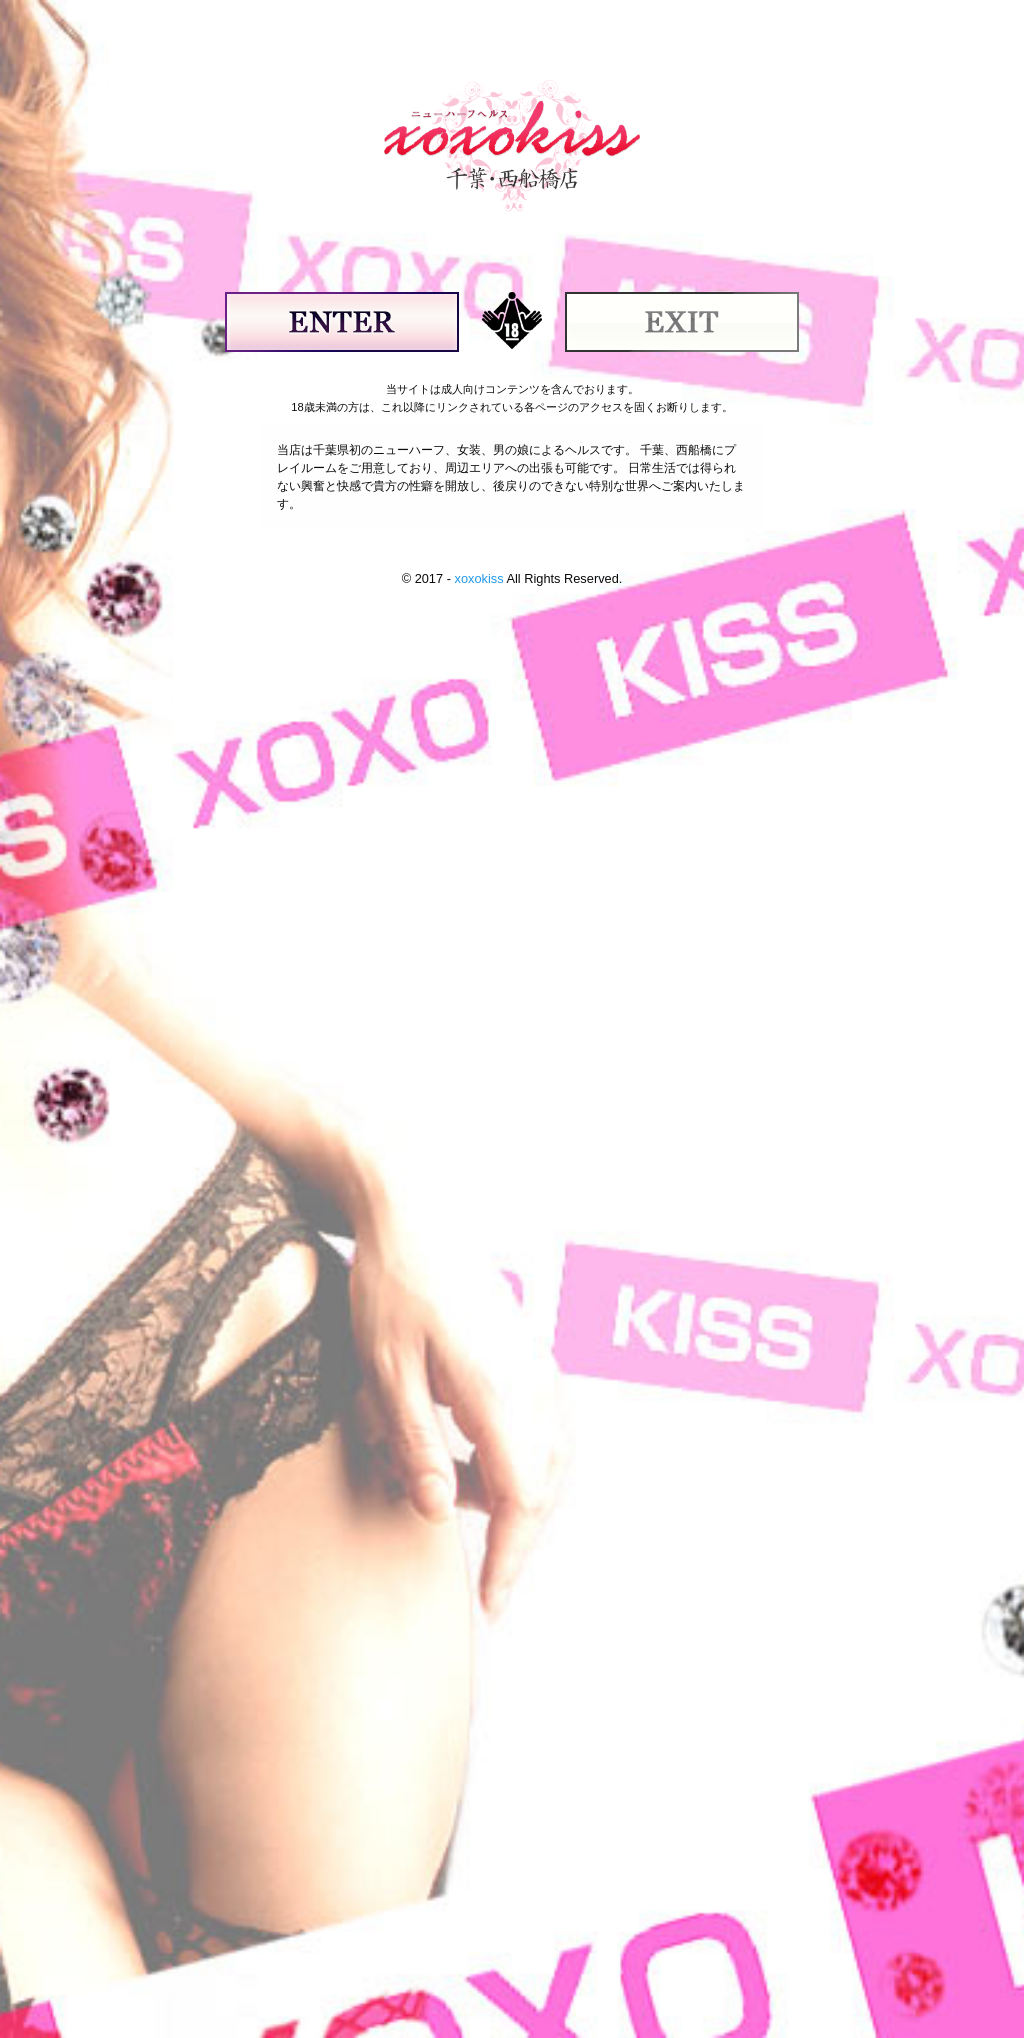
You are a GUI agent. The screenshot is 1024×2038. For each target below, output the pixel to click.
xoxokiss (478, 578)
